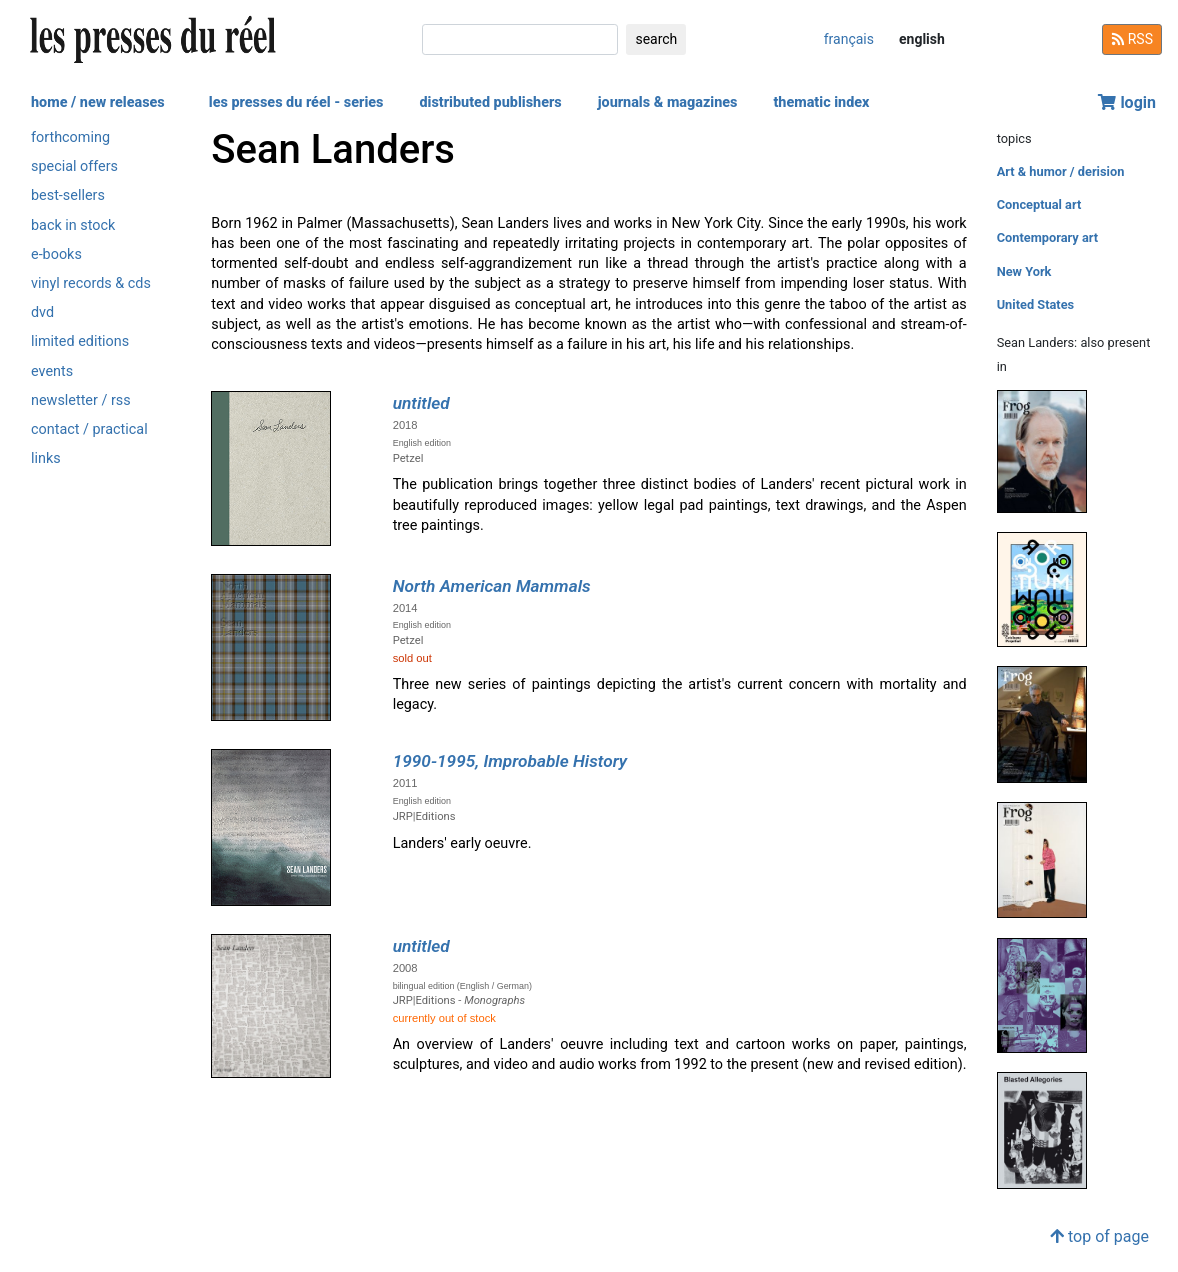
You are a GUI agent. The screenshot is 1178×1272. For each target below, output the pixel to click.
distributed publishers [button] (490, 102)
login (1127, 102)
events (52, 371)
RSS (1132, 39)
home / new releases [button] (98, 102)
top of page (1099, 1236)
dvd (42, 312)
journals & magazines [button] (668, 102)
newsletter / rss (81, 400)
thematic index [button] (821, 102)
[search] (520, 39)
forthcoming (70, 137)
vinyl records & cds (91, 283)
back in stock (73, 225)
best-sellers (68, 195)
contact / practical (89, 429)
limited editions (80, 341)
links (46, 458)
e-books (56, 254)
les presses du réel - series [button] (296, 102)
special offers (74, 166)
